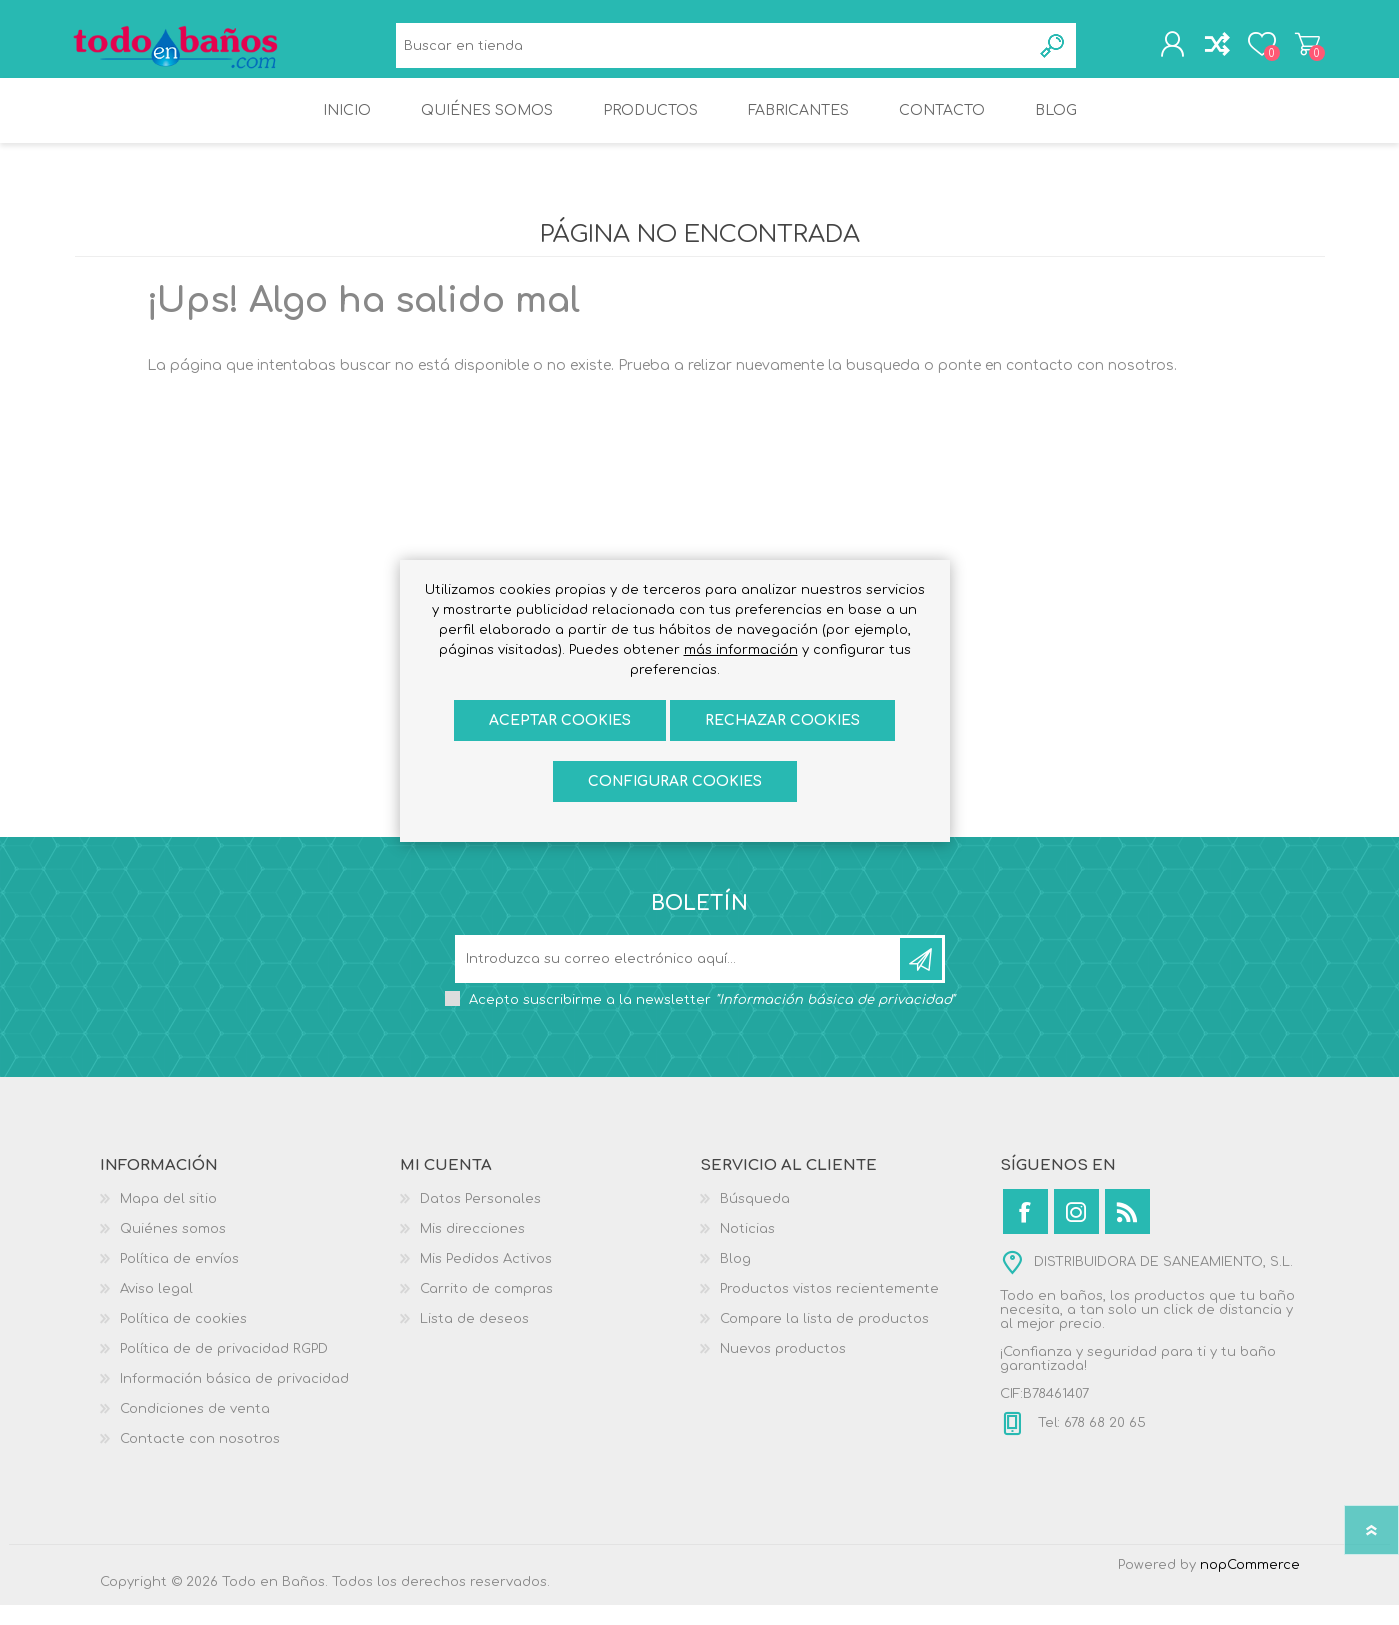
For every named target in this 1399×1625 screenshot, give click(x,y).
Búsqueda (1053, 50)
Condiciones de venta (195, 1429)
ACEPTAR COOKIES (560, 720)
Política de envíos (179, 1279)
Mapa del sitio (168, 1219)
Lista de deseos (474, 1339)
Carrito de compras (1302, 49)
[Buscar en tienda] (713, 50)
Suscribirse (921, 979)
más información (741, 650)
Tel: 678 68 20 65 (1090, 1443)
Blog (735, 1279)
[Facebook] (1025, 1231)
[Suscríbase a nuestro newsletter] (679, 979)
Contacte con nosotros (200, 1459)
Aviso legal (156, 1309)
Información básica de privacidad (234, 1399)
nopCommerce (1250, 1585)
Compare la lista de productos (824, 1339)
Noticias (747, 1249)
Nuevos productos (783, 1369)
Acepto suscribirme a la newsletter (712, 1020)
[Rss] (1127, 1231)
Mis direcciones (472, 1249)
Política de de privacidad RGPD (224, 1369)
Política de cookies (183, 1339)
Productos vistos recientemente (829, 1309)
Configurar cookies (675, 781)
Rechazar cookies (782, 720)
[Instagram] (1076, 1231)
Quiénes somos (173, 1249)
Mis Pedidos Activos (486, 1279)
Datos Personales (480, 1219)
